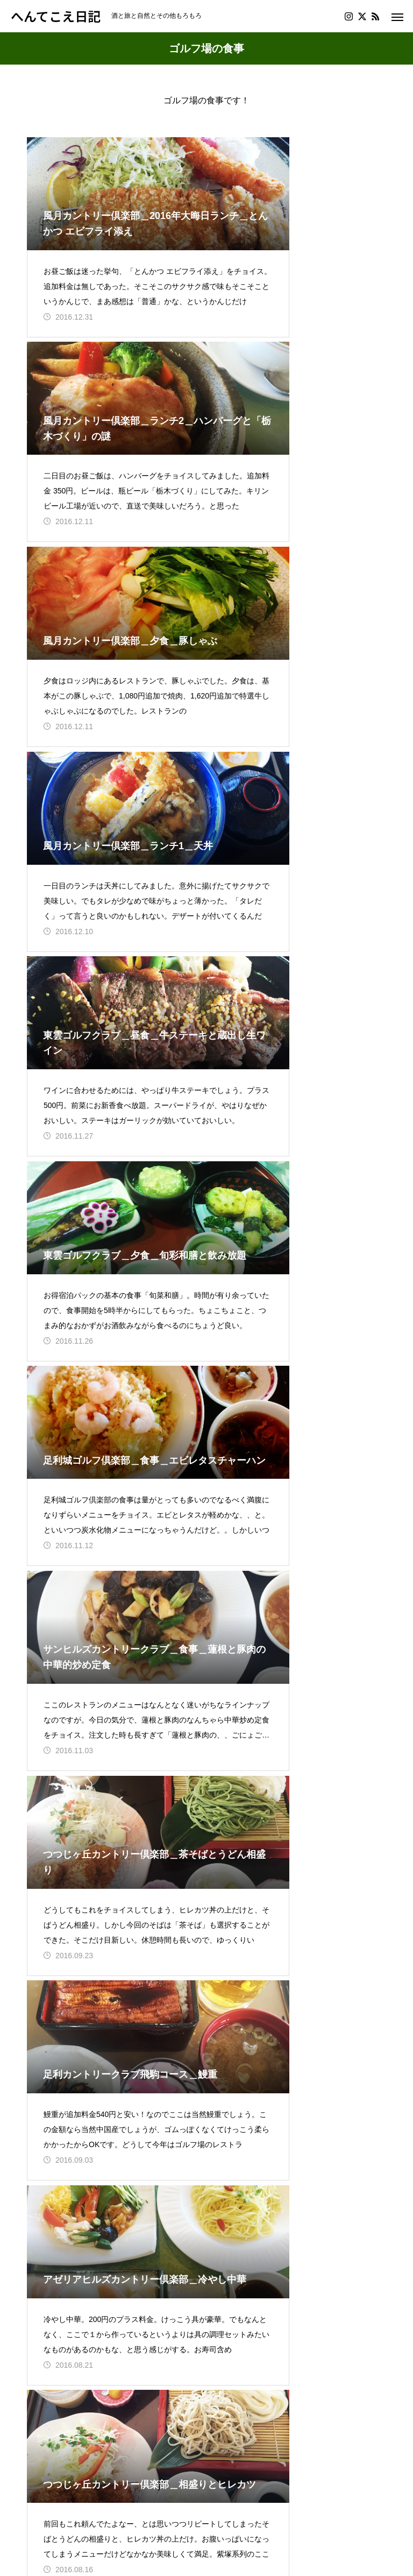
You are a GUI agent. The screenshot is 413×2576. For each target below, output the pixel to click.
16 (246, 2314)
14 (193, 2314)
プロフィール (53, 2501)
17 (272, 2314)
